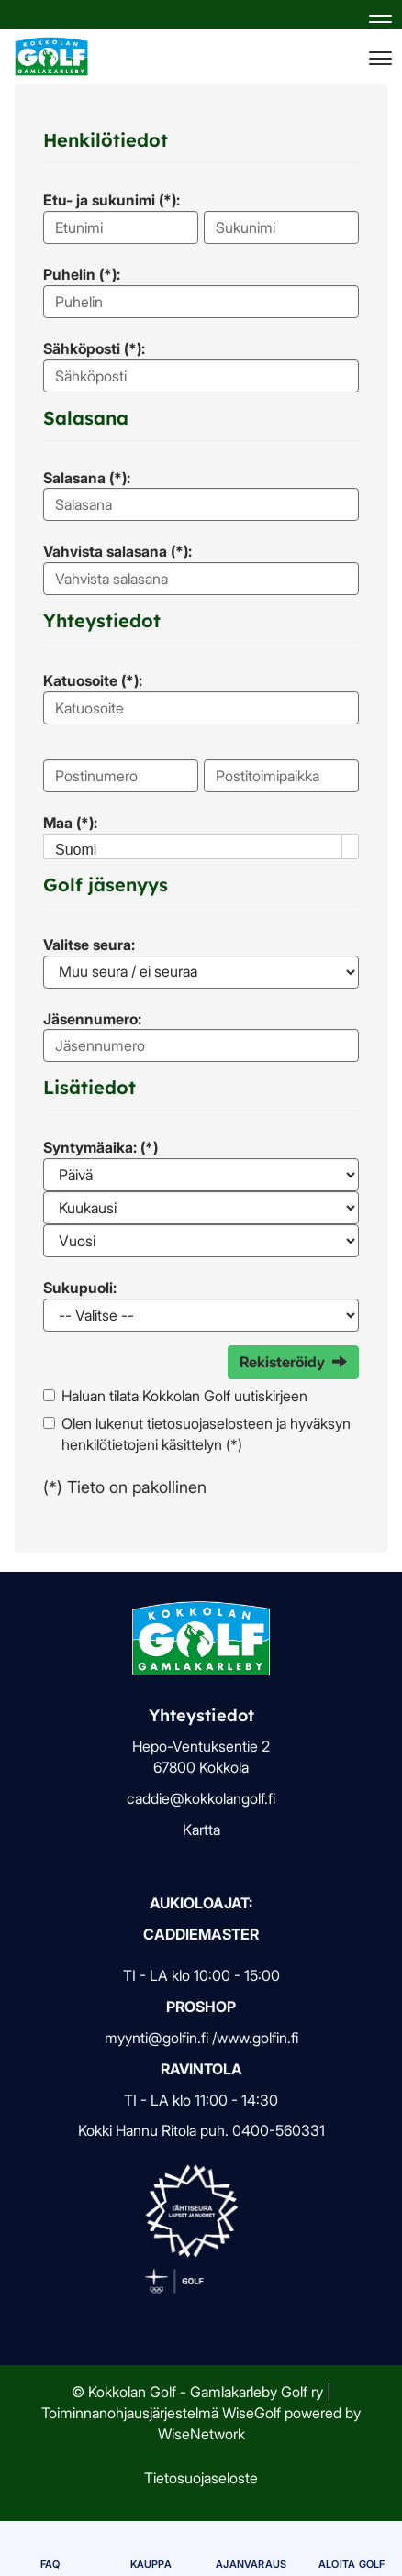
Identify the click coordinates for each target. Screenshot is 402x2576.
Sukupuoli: (80, 1287)
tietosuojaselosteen (210, 1423)
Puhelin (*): (81, 274)
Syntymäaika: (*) (100, 1147)
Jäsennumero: (92, 1019)
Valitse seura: (89, 944)
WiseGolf (251, 2413)
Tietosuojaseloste (201, 2478)
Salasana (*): (86, 478)
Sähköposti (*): (94, 348)
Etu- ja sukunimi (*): (111, 200)
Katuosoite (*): (92, 680)
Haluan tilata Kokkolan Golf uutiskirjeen (184, 1396)
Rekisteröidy (293, 1362)
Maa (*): (70, 822)
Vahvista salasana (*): (117, 551)
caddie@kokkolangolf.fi (201, 1798)
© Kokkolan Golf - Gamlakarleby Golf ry (197, 2392)
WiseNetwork (201, 2434)
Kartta (201, 1829)
